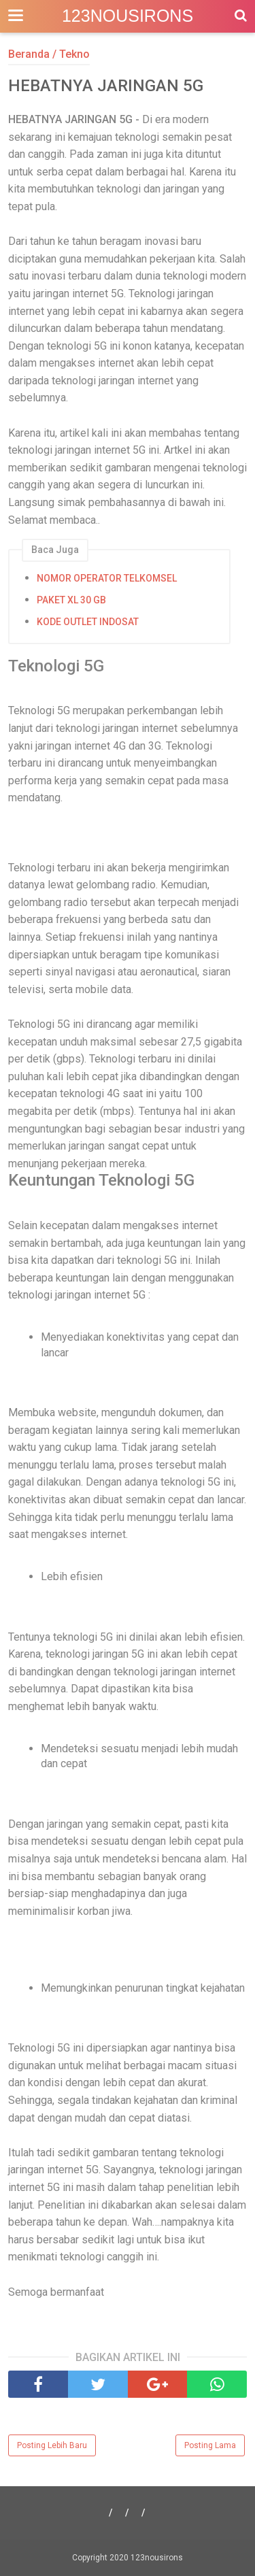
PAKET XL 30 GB (71, 600)
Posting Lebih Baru (52, 2445)
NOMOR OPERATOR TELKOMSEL (107, 578)
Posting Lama (210, 2445)
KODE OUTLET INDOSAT (88, 621)
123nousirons (127, 15)
